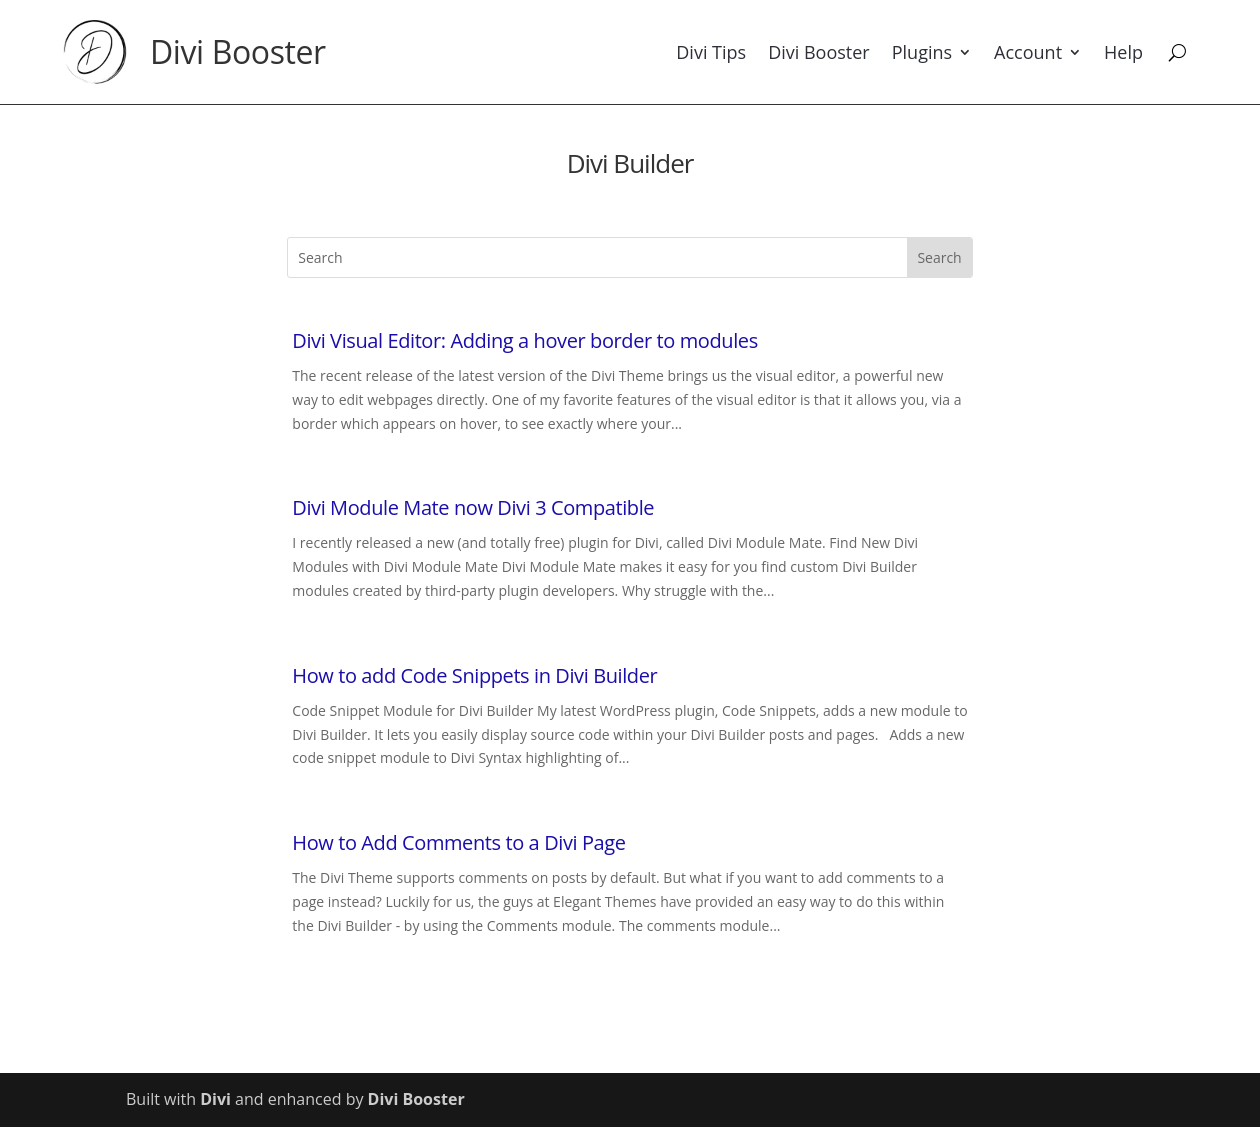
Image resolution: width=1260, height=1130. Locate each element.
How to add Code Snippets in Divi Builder (474, 675)
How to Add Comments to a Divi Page (458, 842)
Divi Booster (238, 51)
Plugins (922, 52)
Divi (215, 1099)
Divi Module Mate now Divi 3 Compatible (473, 507)
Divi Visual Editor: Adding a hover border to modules (524, 340)
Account (1028, 52)
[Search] (1177, 52)
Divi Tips (711, 52)
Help (1123, 52)
